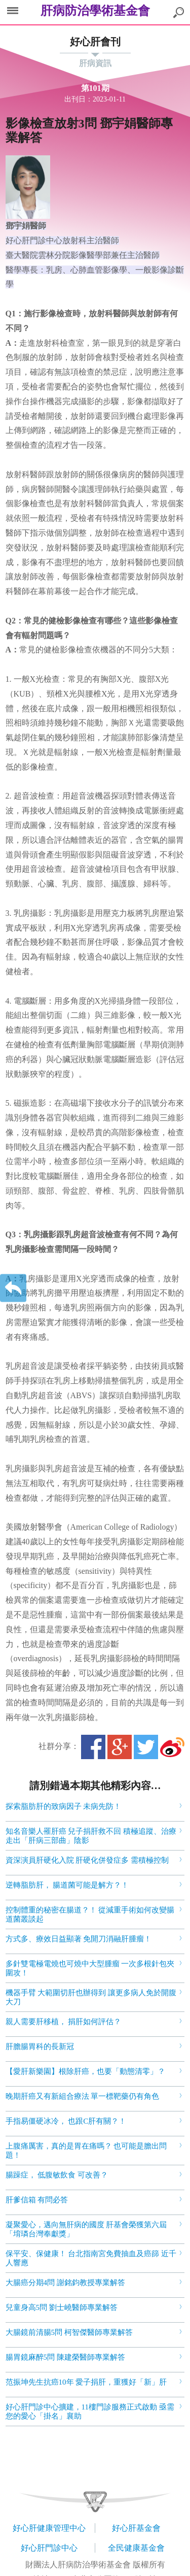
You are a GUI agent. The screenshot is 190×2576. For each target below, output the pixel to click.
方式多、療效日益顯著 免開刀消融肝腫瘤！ (79, 1939)
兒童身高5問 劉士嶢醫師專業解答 (62, 2307)
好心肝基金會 (136, 2528)
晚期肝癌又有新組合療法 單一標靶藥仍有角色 (83, 2096)
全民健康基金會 (136, 2548)
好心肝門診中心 (49, 2548)
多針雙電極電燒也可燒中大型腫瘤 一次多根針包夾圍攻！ (90, 1968)
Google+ (119, 1747)
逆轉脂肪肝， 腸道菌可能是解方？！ (67, 1885)
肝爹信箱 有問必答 (37, 2200)
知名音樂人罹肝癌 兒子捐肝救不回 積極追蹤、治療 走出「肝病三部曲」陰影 (91, 1835)
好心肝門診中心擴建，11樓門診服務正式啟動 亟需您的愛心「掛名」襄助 (90, 2411)
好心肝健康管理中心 (49, 2528)
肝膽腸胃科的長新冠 (40, 2046)
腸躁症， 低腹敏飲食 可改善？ (57, 2175)
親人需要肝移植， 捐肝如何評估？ (64, 2022)
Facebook (93, 1747)
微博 (172, 1747)
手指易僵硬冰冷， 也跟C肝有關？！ (66, 2121)
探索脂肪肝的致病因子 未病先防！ (64, 1806)
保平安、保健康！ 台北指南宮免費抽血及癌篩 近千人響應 (91, 2258)
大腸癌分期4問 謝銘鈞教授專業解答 (65, 2282)
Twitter (146, 1747)
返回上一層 (13, 1288)
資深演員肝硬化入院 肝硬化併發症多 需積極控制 (87, 1860)
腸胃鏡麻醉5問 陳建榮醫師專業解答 (65, 2357)
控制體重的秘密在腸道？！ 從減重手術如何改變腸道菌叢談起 (90, 1914)
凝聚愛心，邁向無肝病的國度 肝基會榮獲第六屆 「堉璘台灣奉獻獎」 (86, 2229)
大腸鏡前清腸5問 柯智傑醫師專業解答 (69, 2332)
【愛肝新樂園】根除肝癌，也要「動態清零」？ (85, 2071)
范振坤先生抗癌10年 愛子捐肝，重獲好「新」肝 (86, 2382)
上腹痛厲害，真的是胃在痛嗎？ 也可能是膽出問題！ (86, 2150)
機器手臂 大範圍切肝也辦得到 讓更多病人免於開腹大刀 (91, 1997)
